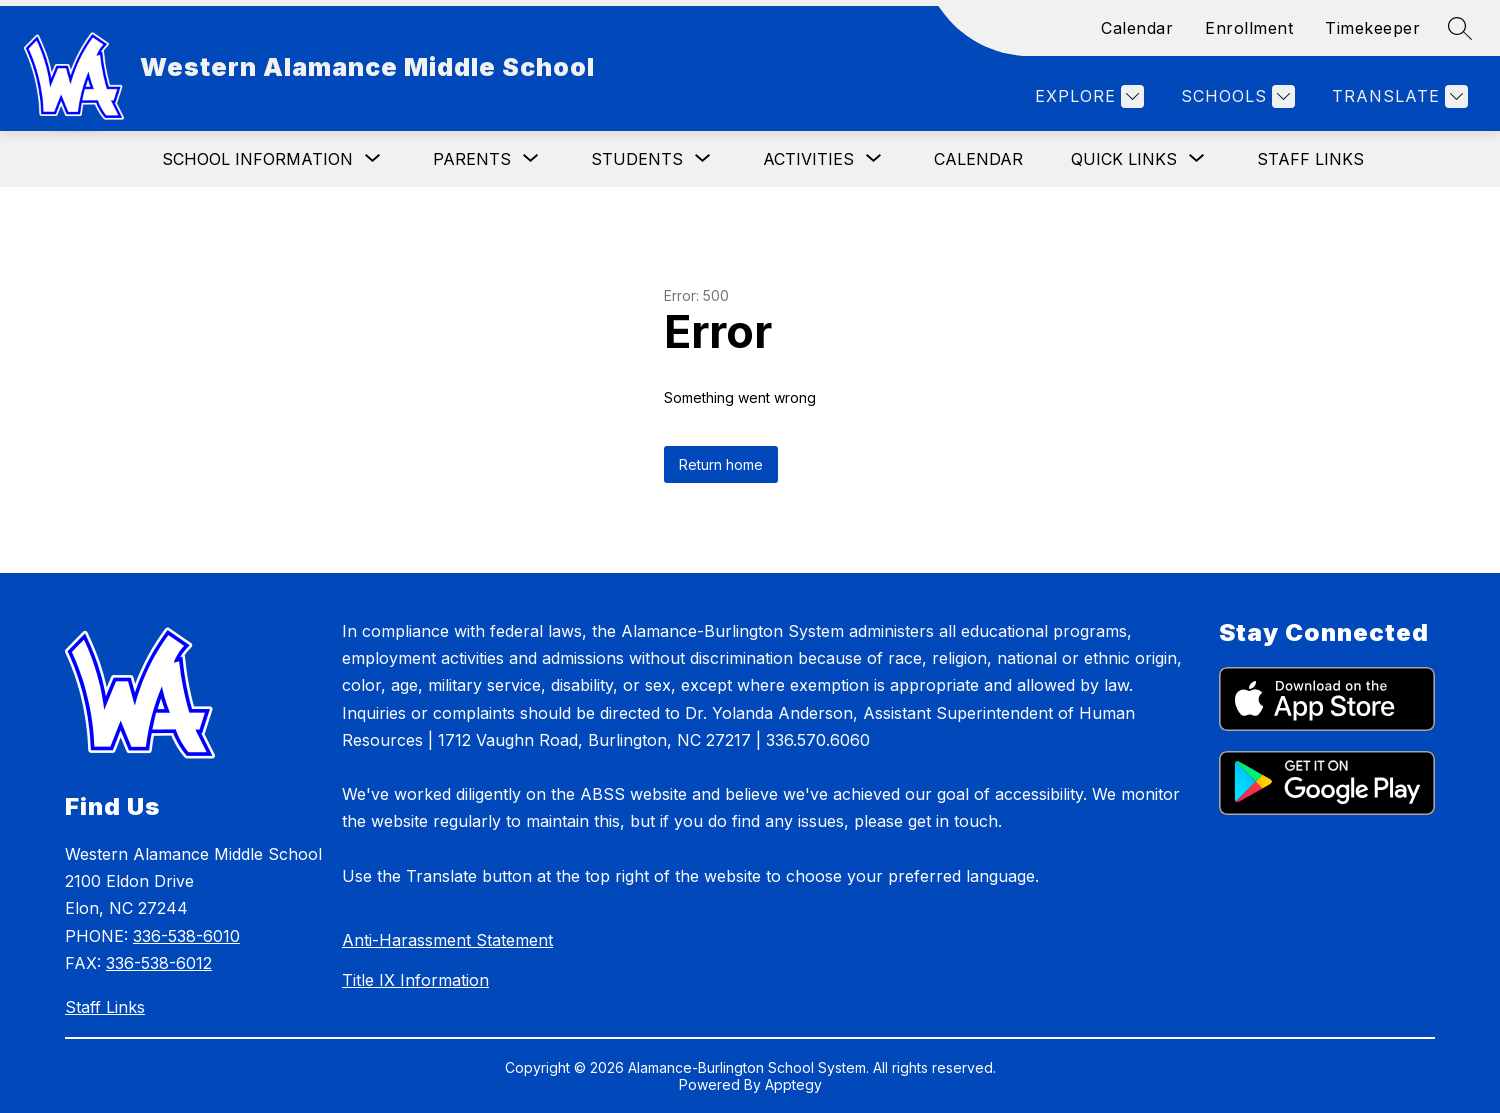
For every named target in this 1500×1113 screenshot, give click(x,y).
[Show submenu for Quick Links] (1124, 159)
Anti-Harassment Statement (447, 940)
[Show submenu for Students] (637, 159)
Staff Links (1310, 159)
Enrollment (1249, 28)
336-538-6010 (186, 936)
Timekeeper (1372, 28)
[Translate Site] (1397, 96)
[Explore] (1087, 96)
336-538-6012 (159, 963)
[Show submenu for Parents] (472, 159)
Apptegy (793, 1084)
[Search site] (1460, 28)
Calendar (1137, 28)
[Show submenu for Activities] (808, 159)
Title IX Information (415, 980)
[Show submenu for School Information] (257, 159)
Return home (721, 464)
